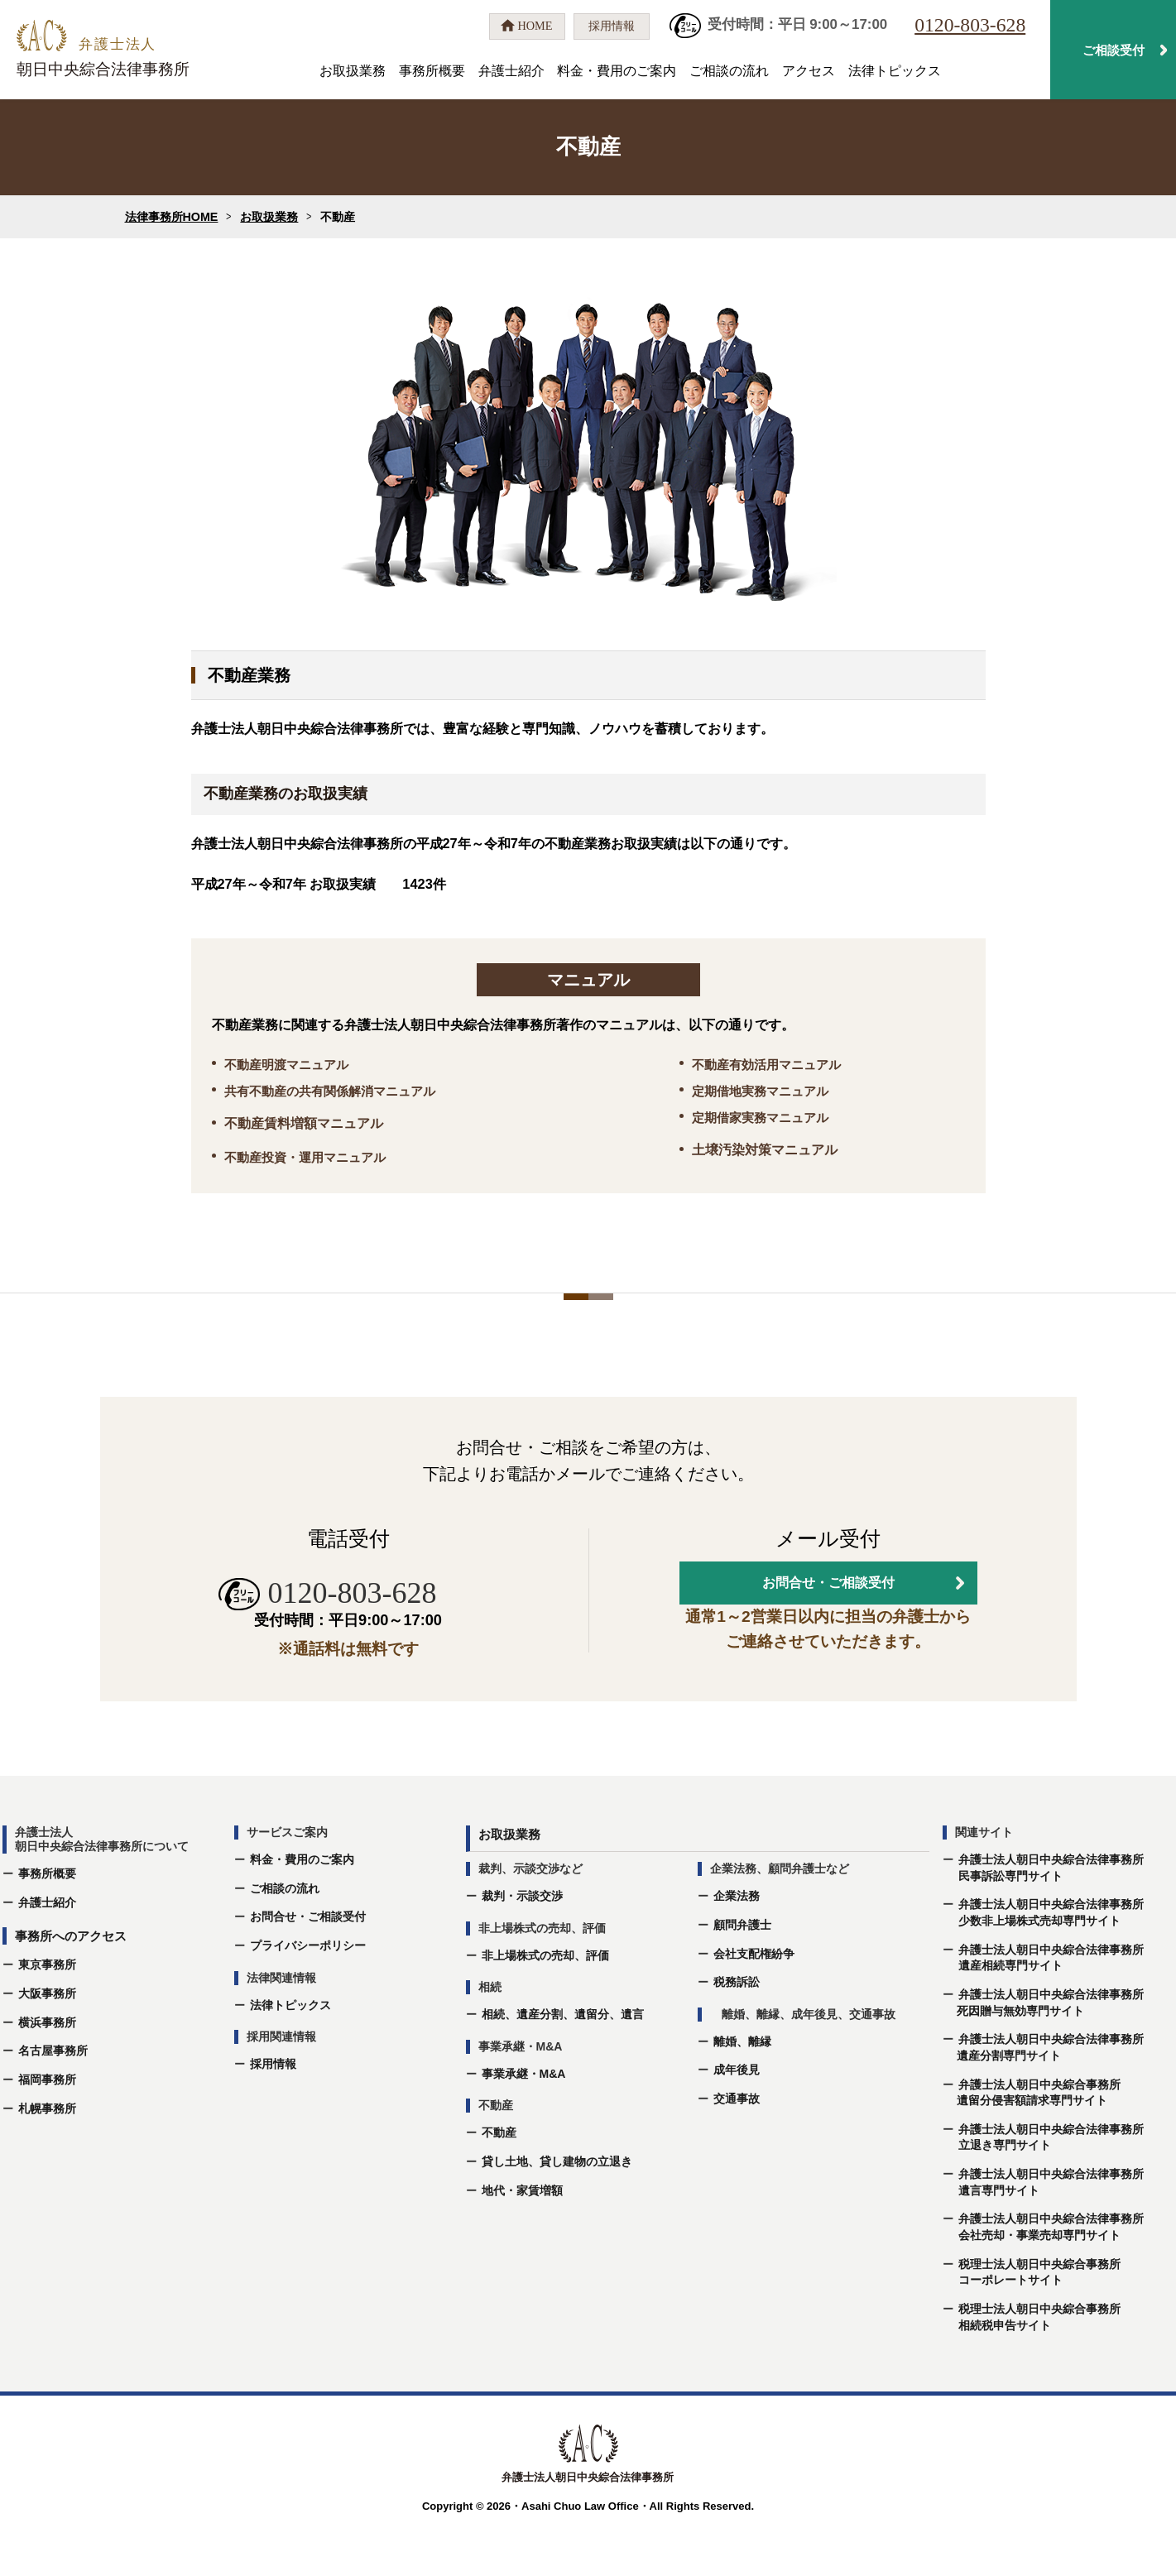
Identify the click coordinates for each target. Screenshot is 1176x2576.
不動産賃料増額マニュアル (303, 1123)
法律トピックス (894, 71)
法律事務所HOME (171, 216)
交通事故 (736, 2146)
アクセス (808, 71)
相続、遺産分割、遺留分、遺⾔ (563, 2063)
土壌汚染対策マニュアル (765, 1150)
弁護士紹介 (511, 71)
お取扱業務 (352, 71)
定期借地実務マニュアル (760, 1091)
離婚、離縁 (742, 2089)
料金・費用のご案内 (616, 71)
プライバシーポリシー (308, 1993)
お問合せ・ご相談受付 (308, 1965)
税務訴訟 (736, 2030)
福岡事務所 (47, 2127)
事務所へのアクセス (71, 1985)
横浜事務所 (47, 2070)
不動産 (499, 2181)
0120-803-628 (969, 25)
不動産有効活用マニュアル (766, 1065)
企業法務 (736, 1944)
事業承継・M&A (524, 2121)
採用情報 (273, 2111)
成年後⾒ (736, 2118)
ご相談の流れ (729, 71)
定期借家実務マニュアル (760, 1118)
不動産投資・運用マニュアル (305, 1157)
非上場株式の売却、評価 (545, 2003)
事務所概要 (432, 71)
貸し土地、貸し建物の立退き (557, 2209)
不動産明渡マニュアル (286, 1065)
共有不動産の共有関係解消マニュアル (329, 1091)
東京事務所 (47, 2013)
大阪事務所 (47, 2041)
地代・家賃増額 (522, 2238)
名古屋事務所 (53, 2099)
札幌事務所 (47, 2156)
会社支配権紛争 (753, 2001)
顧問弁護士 (742, 1972)
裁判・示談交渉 (522, 1944)
